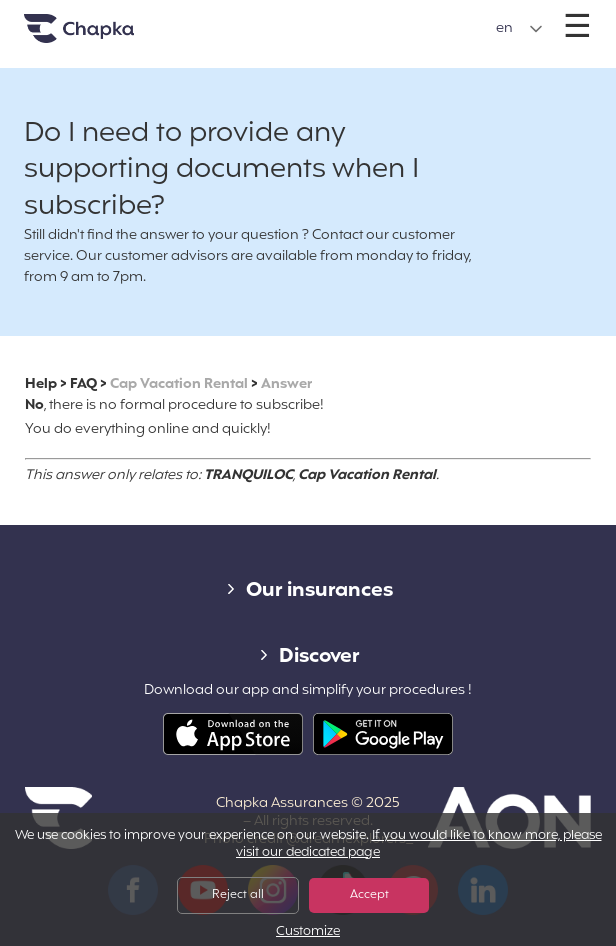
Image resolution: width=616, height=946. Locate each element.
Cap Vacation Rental (179, 384)
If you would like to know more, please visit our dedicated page (419, 844)
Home (104, 36)
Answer (286, 384)
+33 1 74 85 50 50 (307, 18)
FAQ (83, 384)
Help (41, 384)
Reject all (238, 895)
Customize (308, 932)
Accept (369, 895)
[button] (519, 29)
